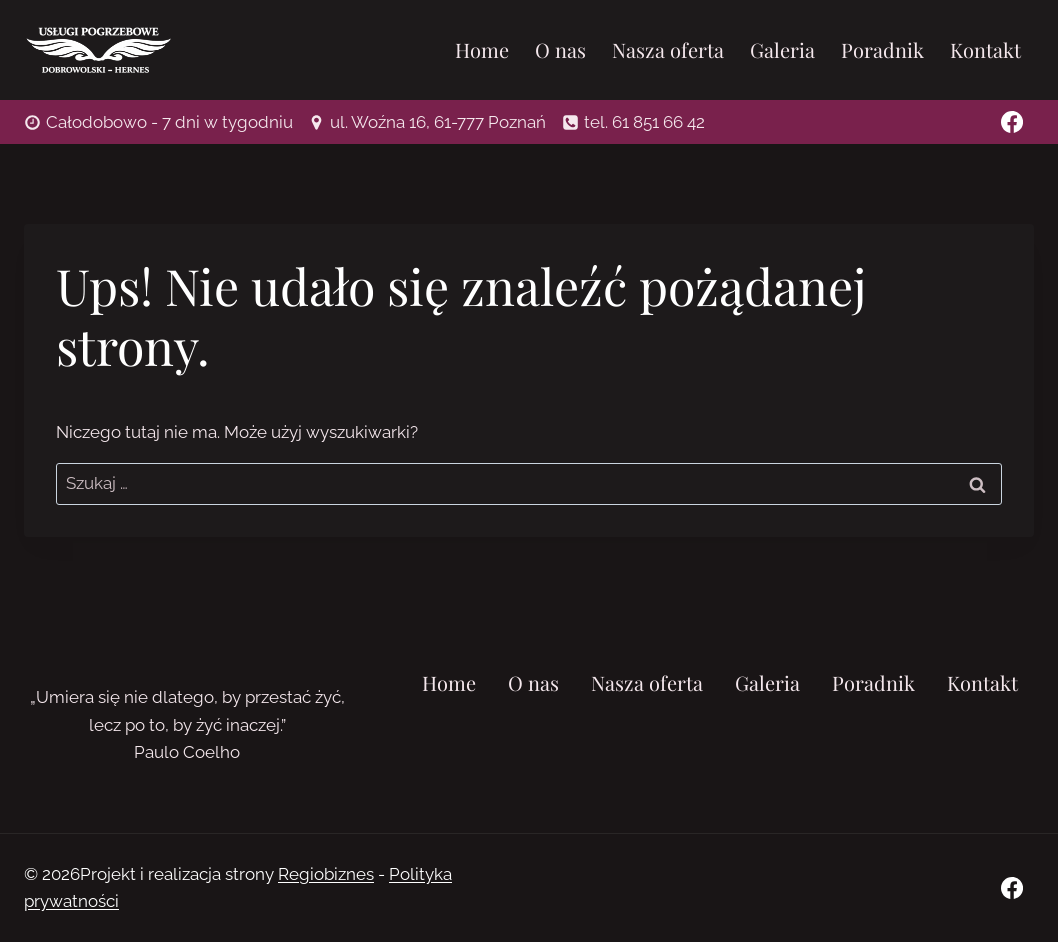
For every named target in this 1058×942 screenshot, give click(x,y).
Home (482, 49)
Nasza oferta (668, 49)
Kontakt (985, 49)
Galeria (782, 49)
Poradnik (882, 49)
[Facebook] (1012, 122)
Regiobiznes (326, 874)
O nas (560, 49)
